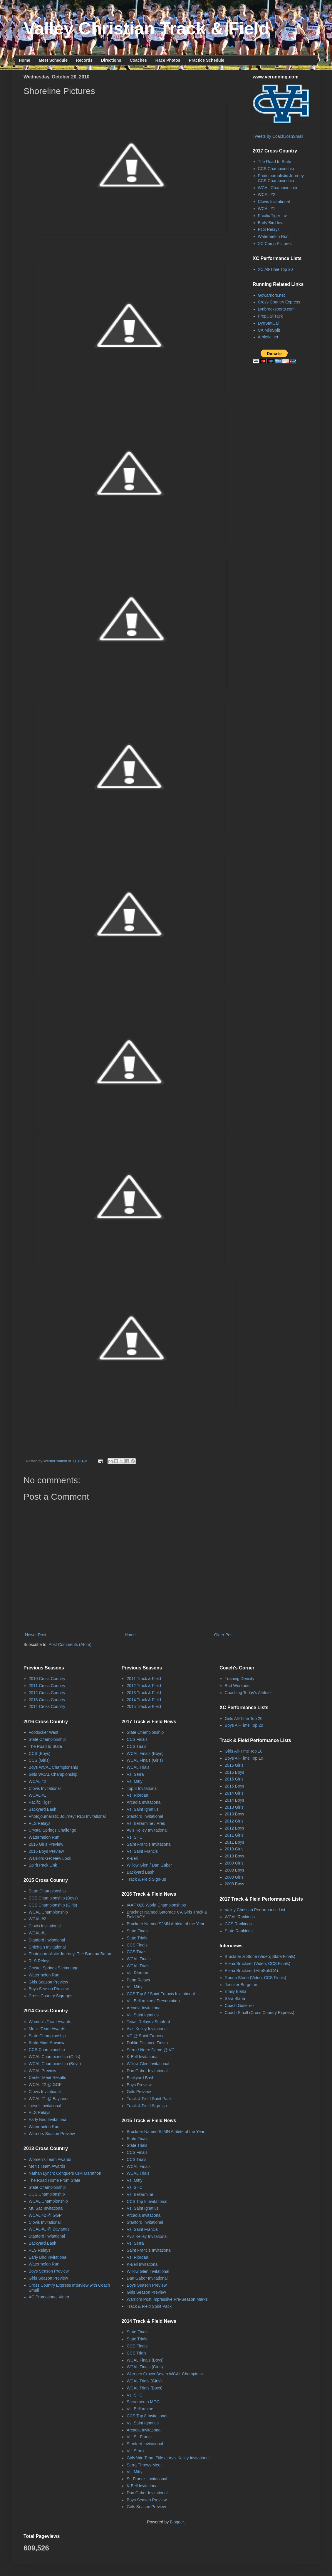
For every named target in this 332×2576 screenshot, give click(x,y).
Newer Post (35, 1634)
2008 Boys (234, 1884)
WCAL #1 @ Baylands (49, 2098)
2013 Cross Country (47, 1699)
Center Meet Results (47, 2077)
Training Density (239, 1678)
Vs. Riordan (137, 1795)
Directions (111, 60)
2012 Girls (234, 1821)
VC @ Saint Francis (145, 2035)
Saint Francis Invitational (149, 1844)
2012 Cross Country (47, 1692)
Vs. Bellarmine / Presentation (153, 2000)
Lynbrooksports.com (276, 309)
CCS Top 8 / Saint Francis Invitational (161, 1993)
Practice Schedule (206, 60)
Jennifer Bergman (241, 1984)
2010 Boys (234, 1856)
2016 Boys (234, 1772)
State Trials (137, 1938)
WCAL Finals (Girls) (145, 1760)
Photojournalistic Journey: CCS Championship (281, 178)
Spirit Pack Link (43, 1865)
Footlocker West (43, 1732)
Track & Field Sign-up (146, 1879)
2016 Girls (234, 1765)
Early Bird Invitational (48, 2119)
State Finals (137, 1931)
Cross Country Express (279, 302)
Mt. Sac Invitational (46, 2208)
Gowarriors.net (271, 295)
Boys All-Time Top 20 (244, 1725)
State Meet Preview (46, 2042)
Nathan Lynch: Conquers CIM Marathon (65, 2173)
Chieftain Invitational (47, 1947)
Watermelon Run (273, 236)
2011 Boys (234, 1842)
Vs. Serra (135, 1774)
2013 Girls (234, 1807)
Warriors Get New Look (50, 1858)
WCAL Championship (277, 187)
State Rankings (239, 1931)
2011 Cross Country (47, 1685)
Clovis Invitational (274, 201)
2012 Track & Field (144, 1685)
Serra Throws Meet (144, 2465)
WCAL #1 (266, 208)
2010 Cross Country (47, 1678)
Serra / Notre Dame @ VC (151, 2050)
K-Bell (132, 1858)
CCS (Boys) (40, 1753)
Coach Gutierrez (240, 2005)
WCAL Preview (42, 2070)
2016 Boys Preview (46, 1851)
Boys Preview (139, 2084)
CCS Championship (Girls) (53, 1905)
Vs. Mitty (134, 1781)
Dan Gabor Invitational (147, 2070)
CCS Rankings (238, 1923)
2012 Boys (234, 1828)
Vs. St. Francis (140, 2436)
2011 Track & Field (144, 1678)
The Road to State (274, 161)
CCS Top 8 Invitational (147, 2201)
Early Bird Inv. (270, 222)
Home (24, 60)
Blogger (177, 2522)
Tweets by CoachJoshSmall (278, 136)
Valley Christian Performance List (255, 1909)
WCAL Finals (138, 1958)
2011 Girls (234, 1835)
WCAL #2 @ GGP (45, 2084)
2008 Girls (234, 1877)
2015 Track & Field (144, 1706)
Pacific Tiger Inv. (273, 215)
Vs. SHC (134, 1837)
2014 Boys (234, 1800)
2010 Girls (234, 1849)
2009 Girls (234, 1863)
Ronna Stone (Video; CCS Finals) (255, 1977)
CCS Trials (136, 1746)
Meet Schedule (53, 60)
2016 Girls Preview (46, 1844)
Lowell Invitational (45, 2105)
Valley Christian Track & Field (146, 28)
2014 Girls (234, 1793)
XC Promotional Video (49, 2297)
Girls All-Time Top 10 (243, 1751)
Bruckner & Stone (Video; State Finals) (260, 1956)
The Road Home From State (55, 2180)
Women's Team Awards (50, 2021)
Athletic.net (268, 337)
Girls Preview (139, 2091)
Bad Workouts (238, 1685)
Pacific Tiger (40, 1802)
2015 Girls (234, 1779)
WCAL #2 (266, 194)
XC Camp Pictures (275, 243)
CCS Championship (276, 168)
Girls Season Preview (48, 1982)
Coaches (138, 60)
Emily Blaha (236, 1991)
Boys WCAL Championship (53, 1767)
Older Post (224, 1634)
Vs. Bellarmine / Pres (146, 1823)
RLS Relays (269, 229)
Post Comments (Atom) (70, 1644)
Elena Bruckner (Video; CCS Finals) (257, 1963)
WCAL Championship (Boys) (55, 2063)
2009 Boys (234, 1870)
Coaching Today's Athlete (248, 1692)
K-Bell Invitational (142, 2056)
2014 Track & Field (144, 1699)
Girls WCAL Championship (53, 1774)
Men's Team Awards (47, 2028)
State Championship (47, 1739)
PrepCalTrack (270, 316)
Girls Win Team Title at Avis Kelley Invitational (168, 2458)
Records (84, 60)
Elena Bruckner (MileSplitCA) (251, 1970)
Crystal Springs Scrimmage (54, 1968)
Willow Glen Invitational (148, 2063)
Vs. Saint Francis (142, 1851)
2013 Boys (234, 1814)
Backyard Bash (42, 1809)
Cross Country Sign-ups (51, 1995)
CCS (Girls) (39, 1760)
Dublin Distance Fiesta (147, 2042)
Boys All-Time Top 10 (244, 1758)
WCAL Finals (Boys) (145, 1753)
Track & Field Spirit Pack (149, 2098)
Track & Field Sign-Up (147, 2105)
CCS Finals (137, 1739)
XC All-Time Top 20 (275, 269)
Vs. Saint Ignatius (143, 1809)
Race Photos (167, 60)
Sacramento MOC (143, 2401)
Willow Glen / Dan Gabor (149, 1865)
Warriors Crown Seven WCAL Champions (165, 2374)
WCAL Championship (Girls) (54, 2056)
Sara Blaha (235, 1998)
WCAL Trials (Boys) (144, 2388)
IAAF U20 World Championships (156, 1905)
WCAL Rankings (240, 1916)
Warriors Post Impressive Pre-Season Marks (167, 2299)
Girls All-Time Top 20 (243, 1718)
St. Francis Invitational (147, 2478)
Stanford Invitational (47, 1940)
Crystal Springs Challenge (52, 1830)
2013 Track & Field (144, 1692)
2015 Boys (234, 1786)
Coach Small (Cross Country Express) (259, 2012)
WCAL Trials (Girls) (144, 2381)
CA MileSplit (269, 330)
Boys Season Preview (49, 1988)
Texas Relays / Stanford (148, 2021)
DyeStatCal (268, 323)
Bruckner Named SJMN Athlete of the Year (165, 1923)
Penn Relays (138, 1980)
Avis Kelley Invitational (147, 1830)
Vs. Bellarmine (140, 2194)
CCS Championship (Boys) (53, 1898)
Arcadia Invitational (144, 1802)
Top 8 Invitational (142, 1788)
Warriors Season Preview (52, 2133)
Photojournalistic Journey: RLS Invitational (67, 1816)
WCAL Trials (138, 1767)
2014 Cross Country (47, 1706)
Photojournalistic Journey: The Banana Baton (70, 1953)
